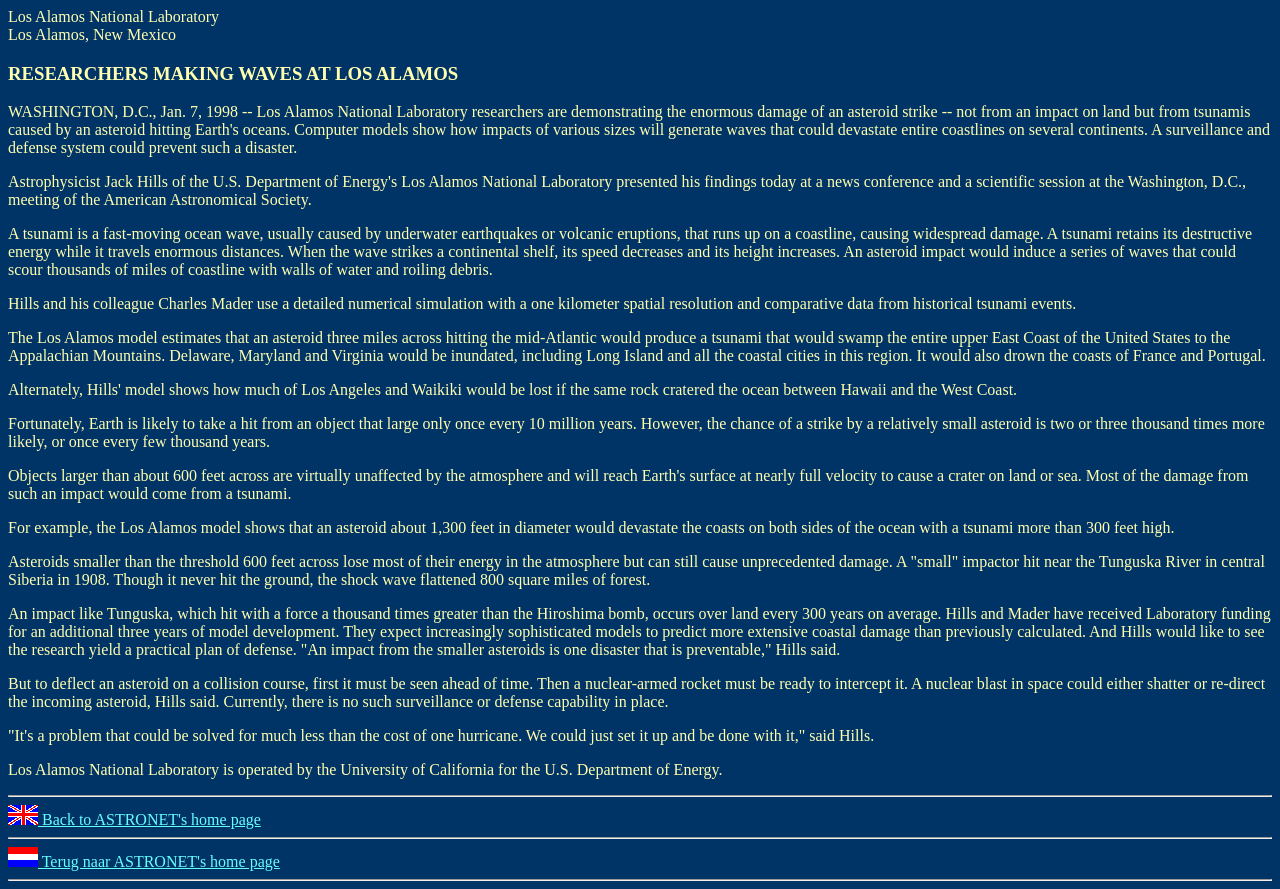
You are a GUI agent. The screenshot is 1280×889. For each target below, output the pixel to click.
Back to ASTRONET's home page (134, 819)
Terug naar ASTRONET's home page (144, 861)
